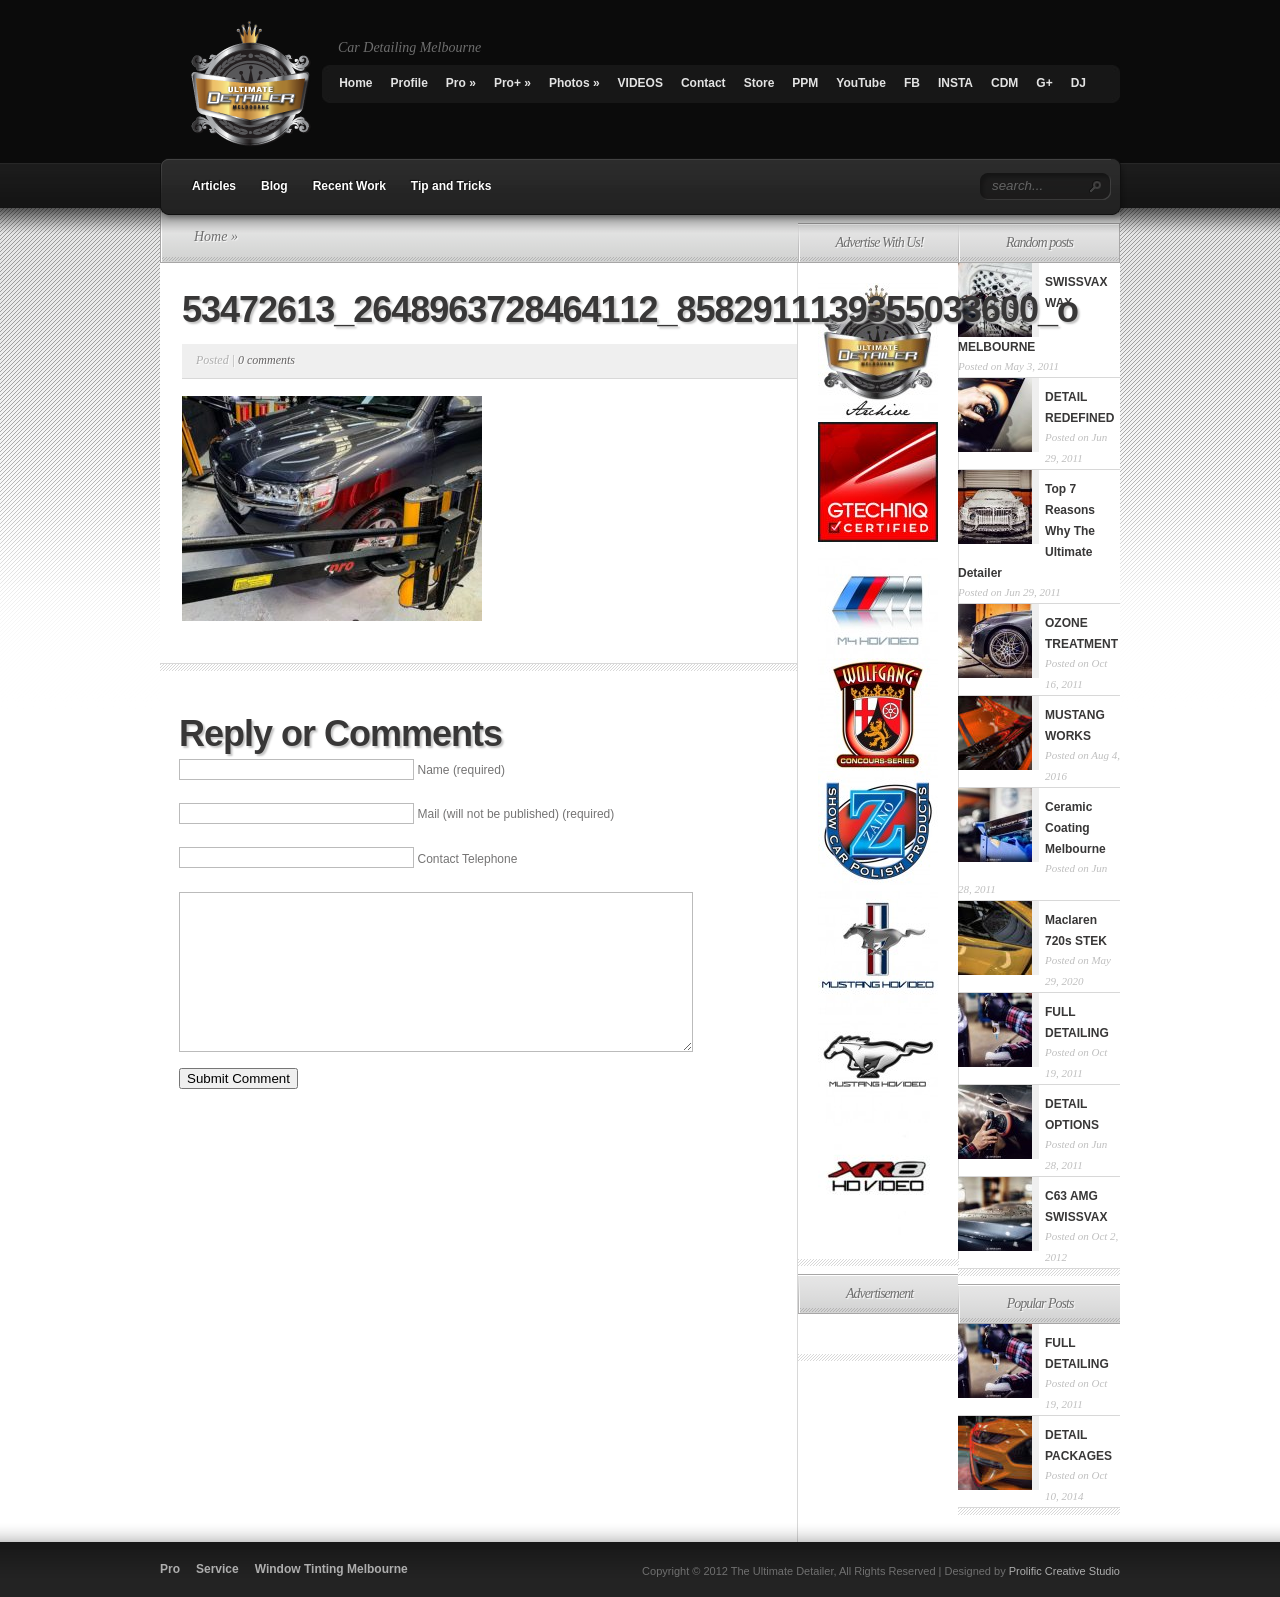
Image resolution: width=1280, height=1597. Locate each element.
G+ (1044, 83)
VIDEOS (640, 83)
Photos (574, 83)
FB (912, 83)
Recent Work (349, 186)
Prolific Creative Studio (1064, 1571)
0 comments (266, 360)
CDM (1004, 83)
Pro (461, 83)
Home (355, 83)
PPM (805, 83)
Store (759, 83)
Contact (703, 83)
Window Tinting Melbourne (331, 1569)
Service (217, 1569)
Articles (214, 186)
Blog (274, 186)
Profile (409, 83)
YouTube (861, 83)
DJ (1078, 83)
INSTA (955, 83)
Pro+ (512, 83)
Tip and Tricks (451, 186)
